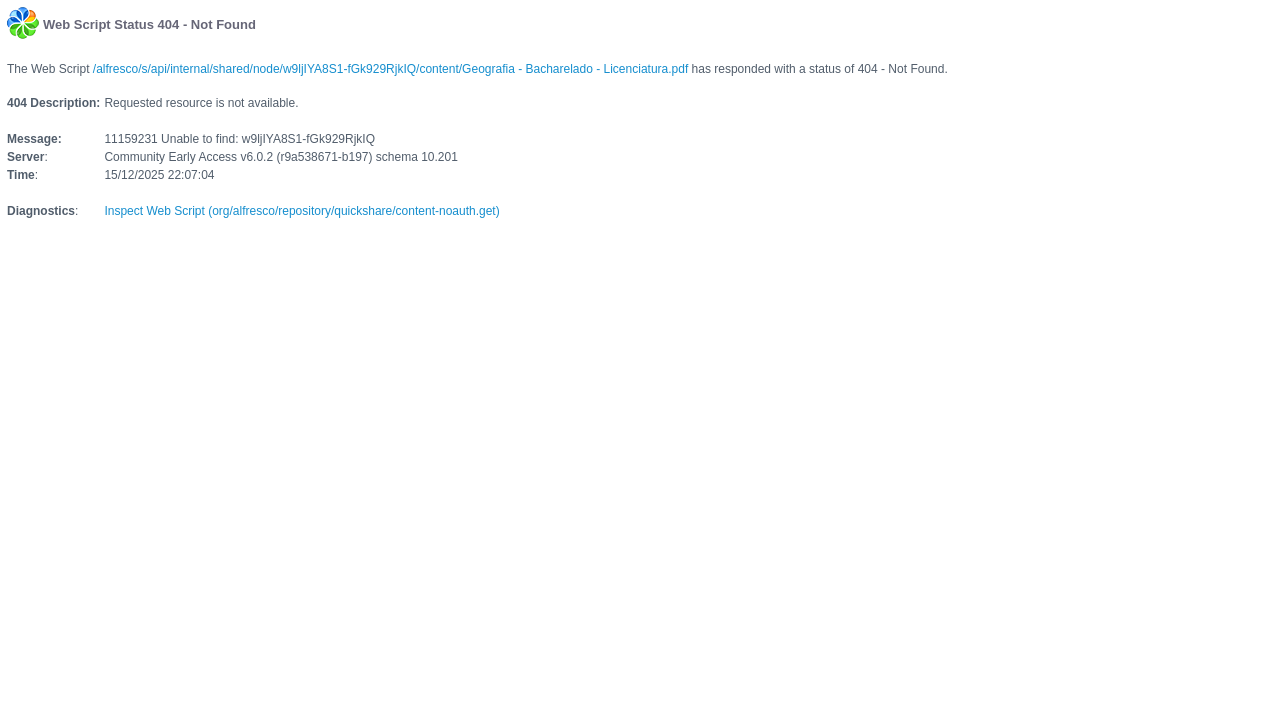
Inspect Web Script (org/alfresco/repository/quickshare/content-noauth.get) (301, 211)
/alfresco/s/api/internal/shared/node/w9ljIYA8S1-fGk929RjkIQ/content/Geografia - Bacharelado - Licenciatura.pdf (390, 69)
